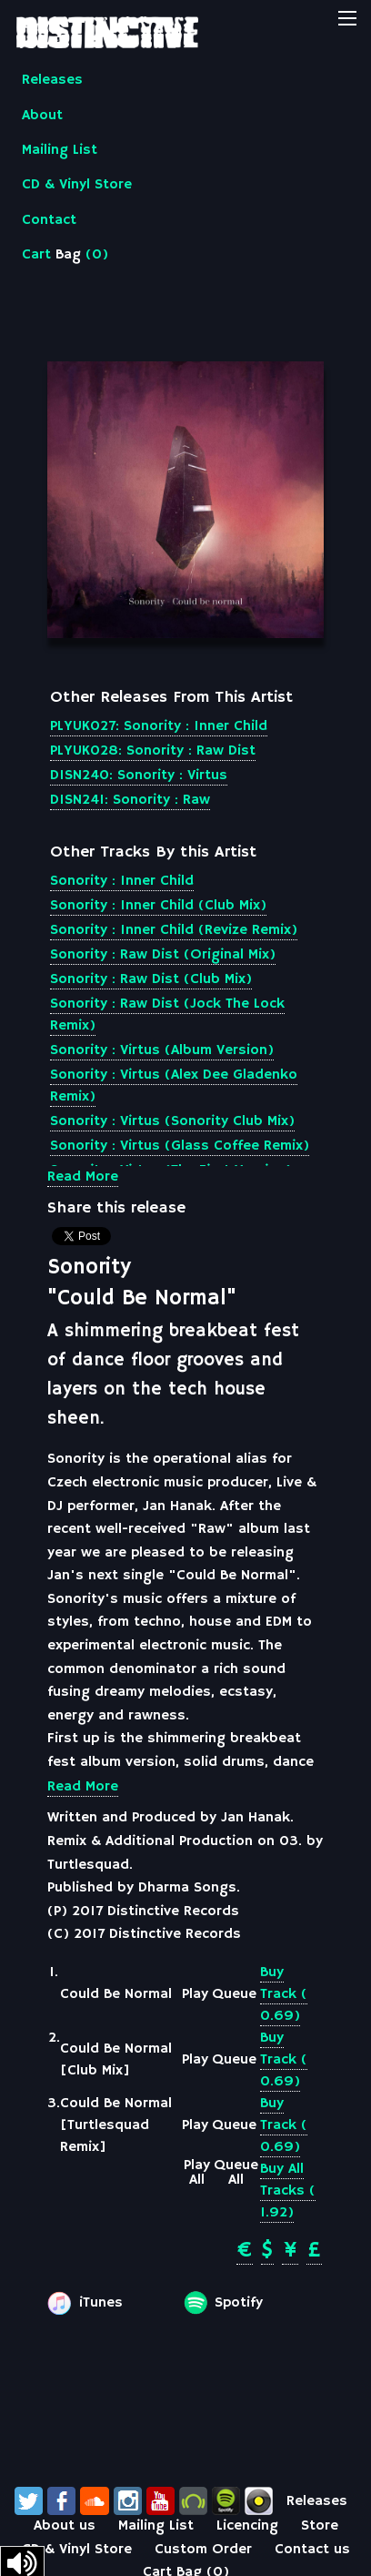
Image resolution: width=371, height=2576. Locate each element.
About (42, 115)
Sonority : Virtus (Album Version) (162, 1050)
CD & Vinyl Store (77, 185)
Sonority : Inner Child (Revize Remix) (173, 930)
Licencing (247, 2526)
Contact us (312, 2550)
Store (319, 2526)
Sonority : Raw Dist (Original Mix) (163, 955)
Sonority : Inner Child (122, 881)
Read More (82, 1177)
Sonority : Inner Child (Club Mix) (158, 906)
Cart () (65, 255)
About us (64, 2526)
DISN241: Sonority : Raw (130, 800)
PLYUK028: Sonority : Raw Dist (153, 751)
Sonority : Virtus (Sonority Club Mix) (172, 1121)
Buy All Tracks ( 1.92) (288, 2191)
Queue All (236, 2172)
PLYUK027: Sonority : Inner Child (158, 726)
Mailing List (59, 150)
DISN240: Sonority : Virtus (138, 775)
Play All (197, 2172)
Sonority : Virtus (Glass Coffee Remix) (179, 1146)
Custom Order (203, 2550)
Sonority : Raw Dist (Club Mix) (151, 979)
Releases (52, 80)
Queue (234, 1994)
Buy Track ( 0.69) (283, 1994)
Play (195, 1994)
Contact (49, 220)
